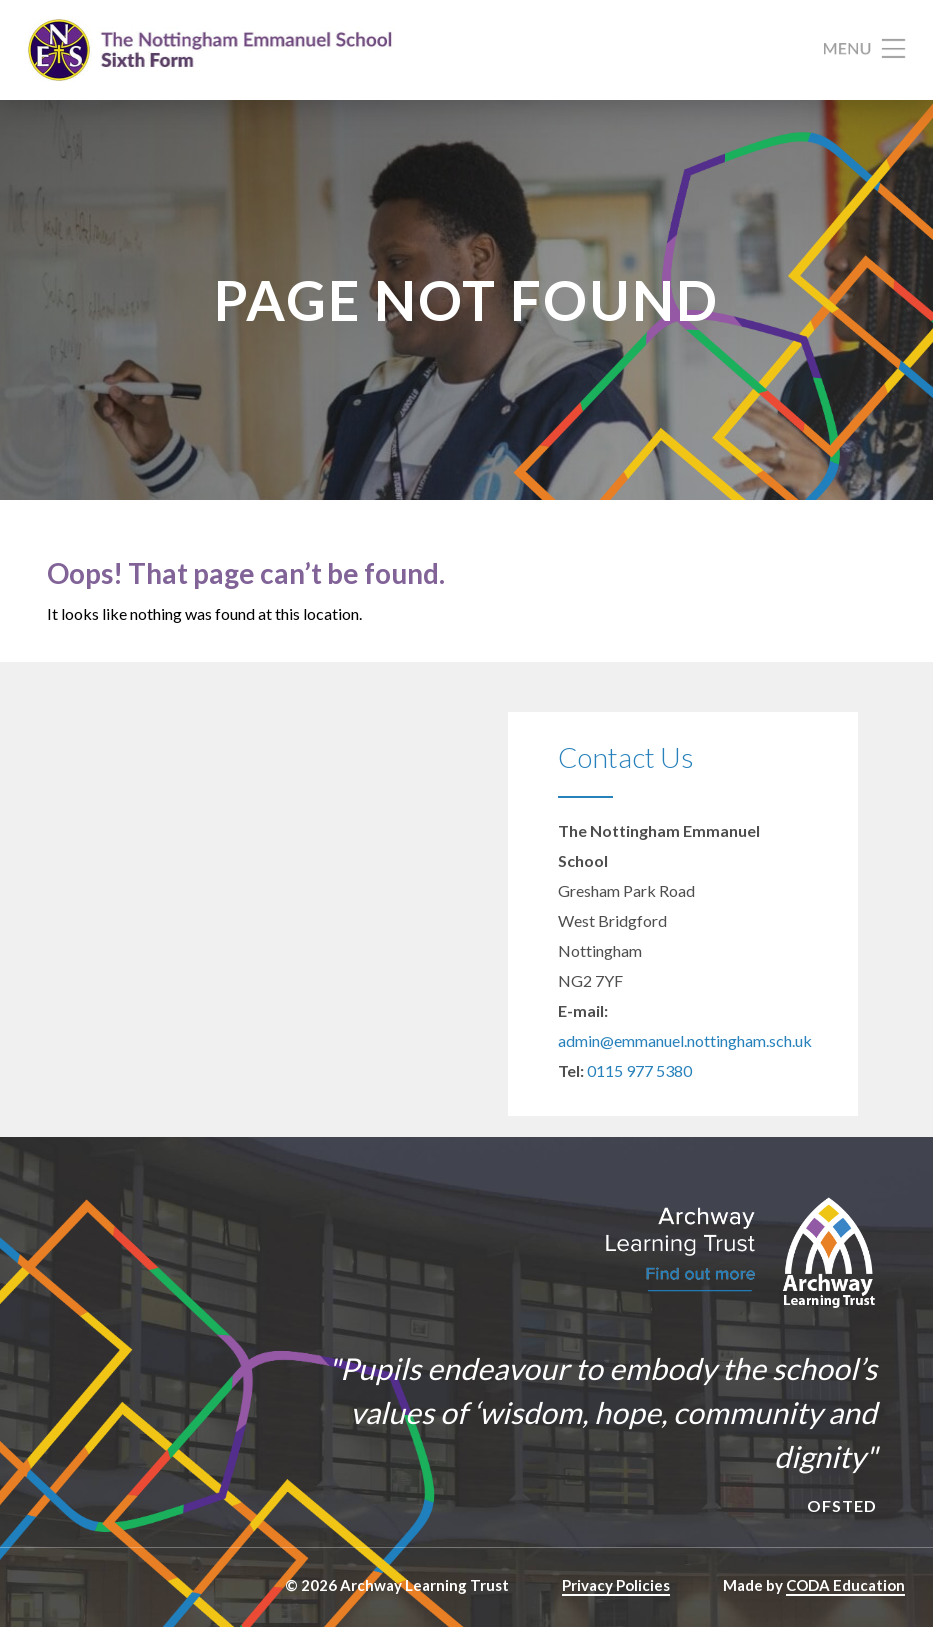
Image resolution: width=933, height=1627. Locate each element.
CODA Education (845, 1585)
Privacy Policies (616, 1585)
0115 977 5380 (639, 1070)
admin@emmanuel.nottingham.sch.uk (685, 1040)
